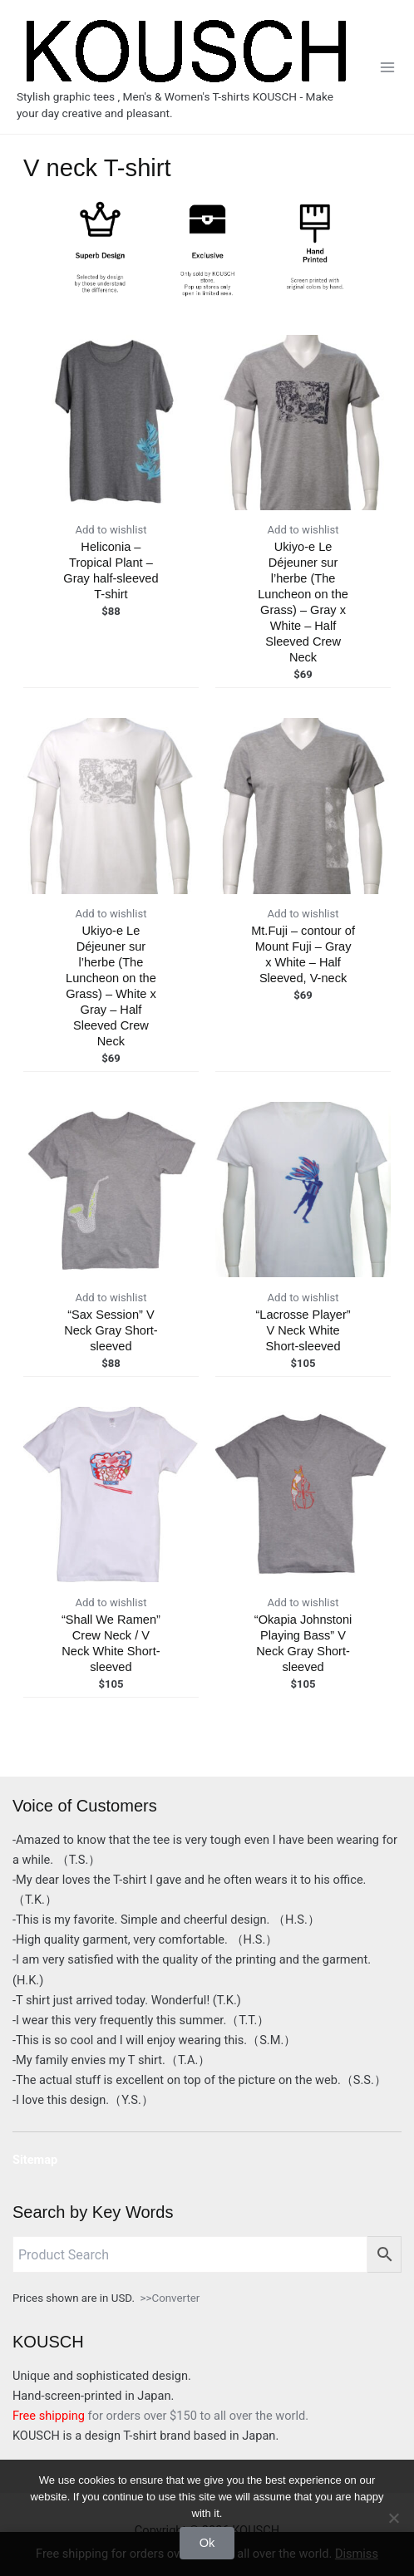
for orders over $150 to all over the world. (160, 2415)
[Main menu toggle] (387, 66)
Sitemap (34, 2159)
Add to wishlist (110, 530)
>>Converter (170, 2298)
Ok (207, 2542)
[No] (393, 2518)
